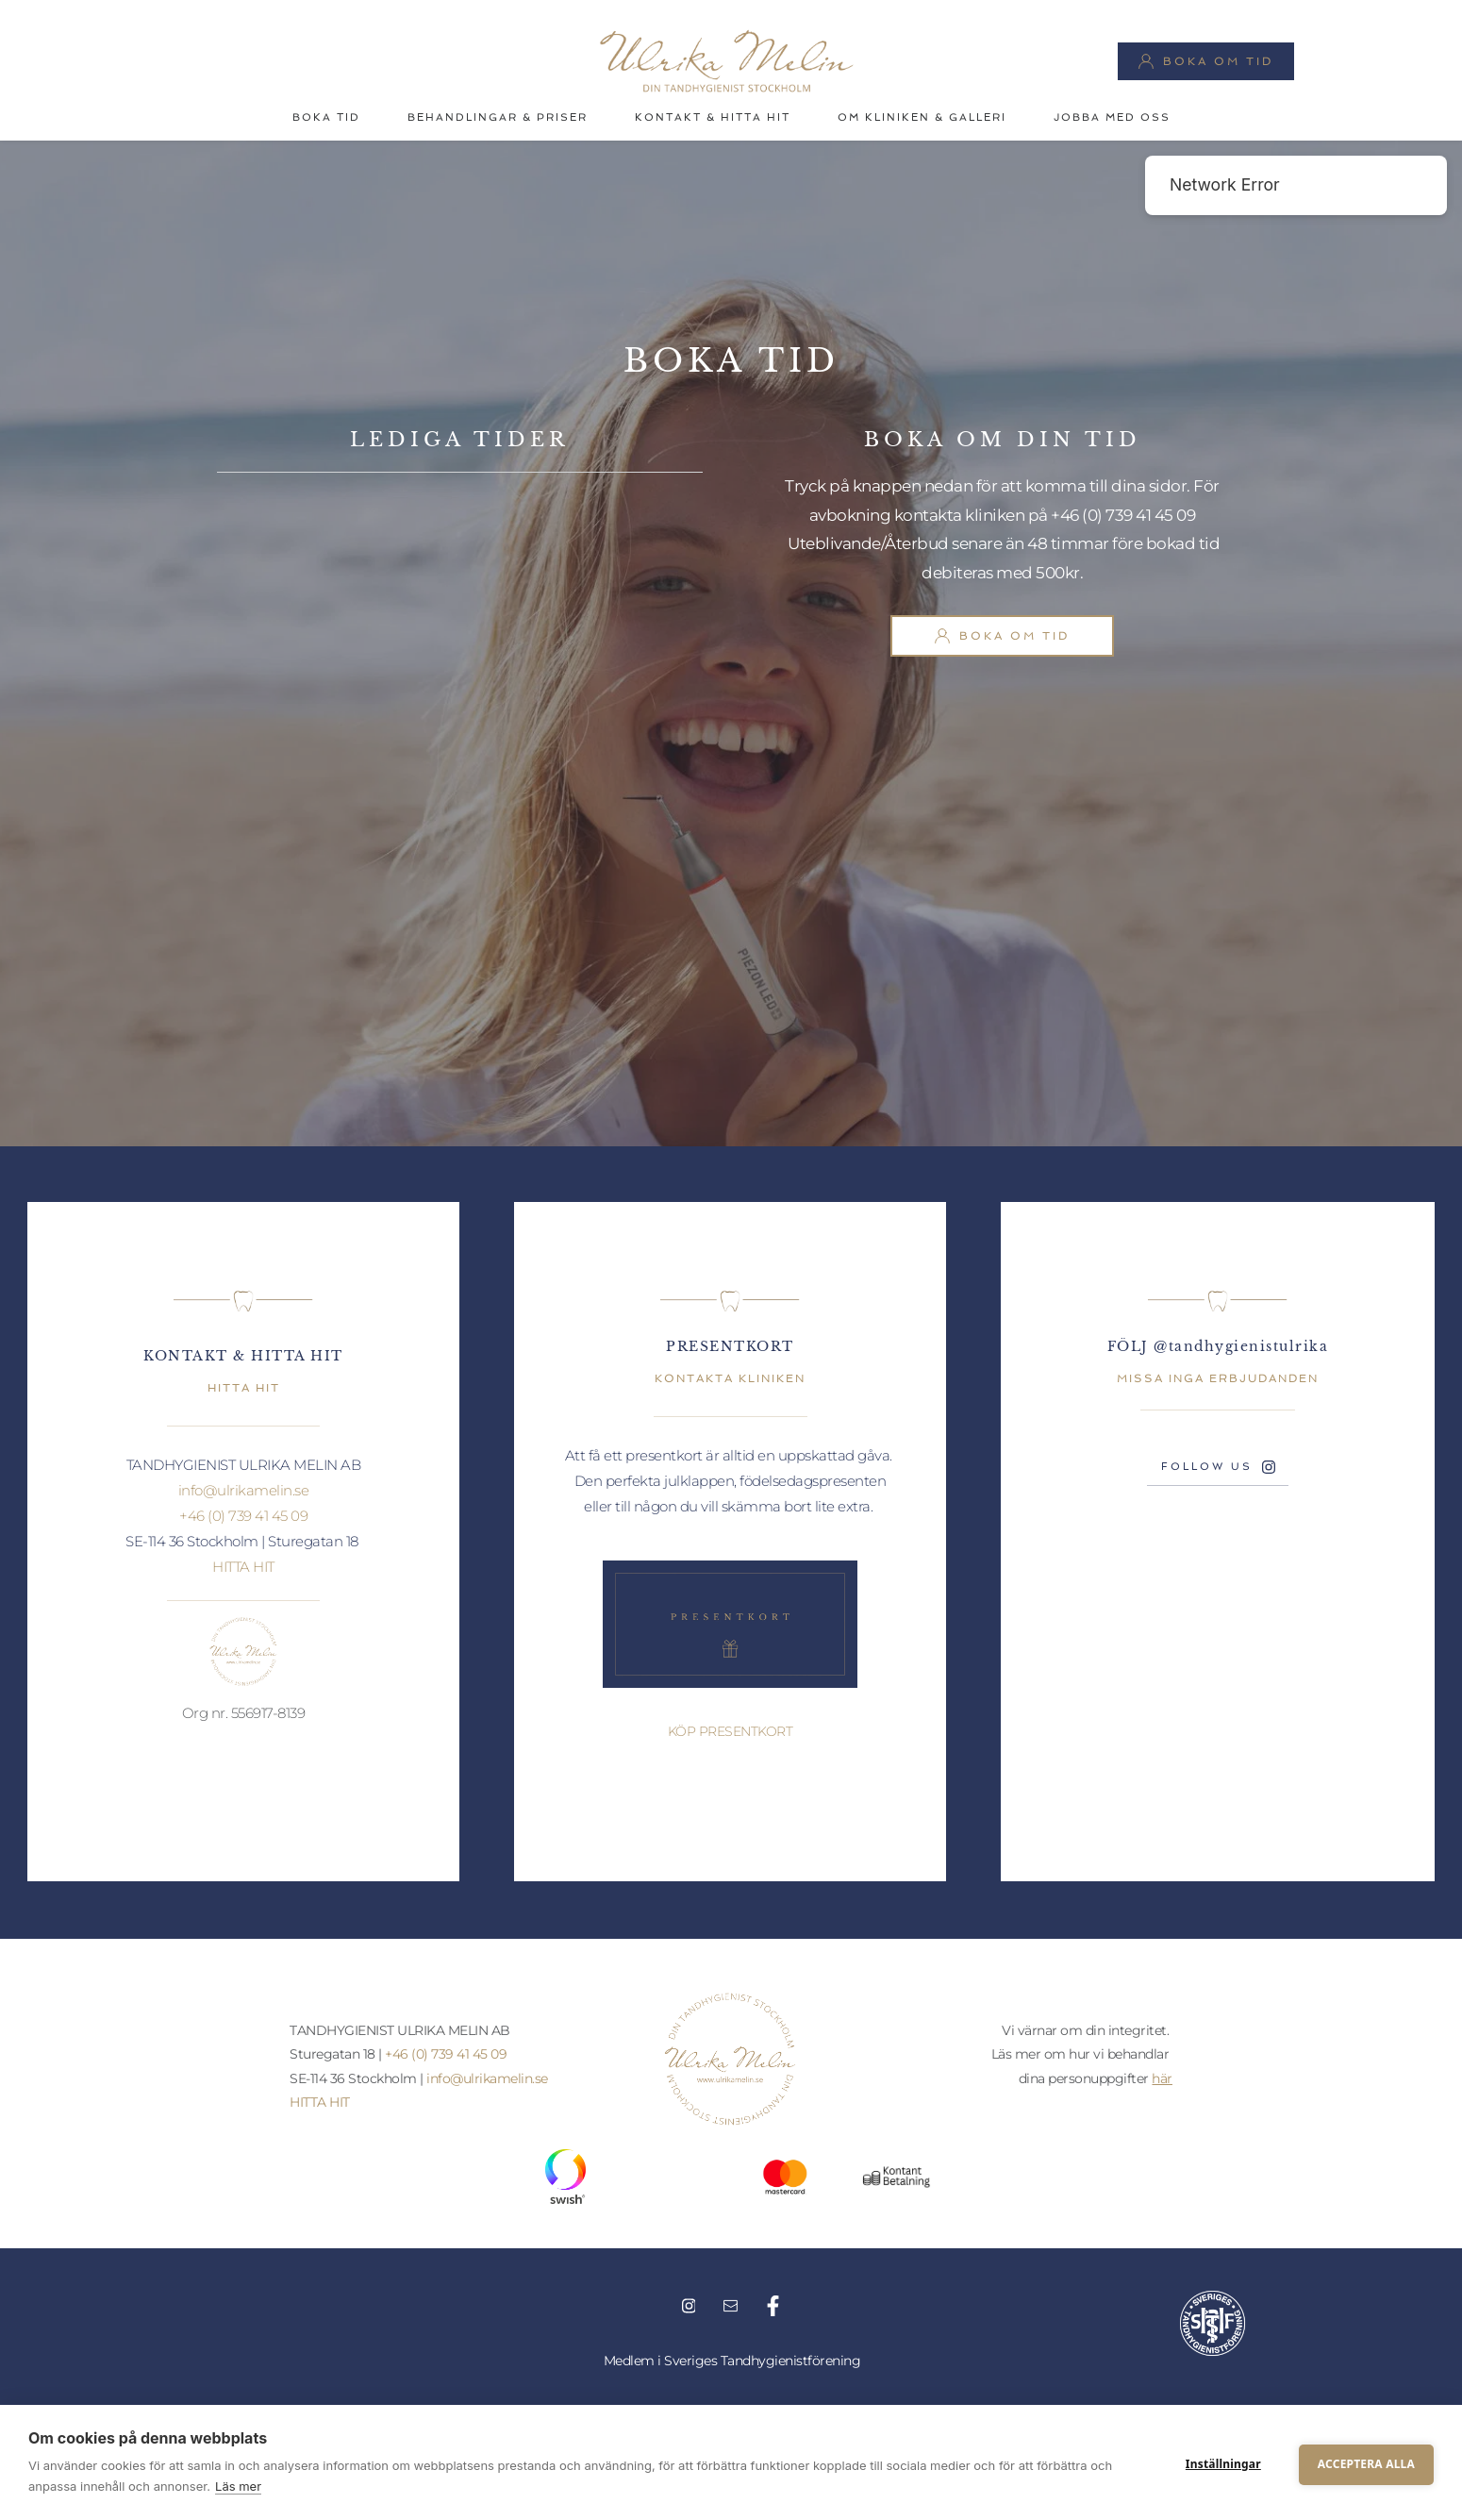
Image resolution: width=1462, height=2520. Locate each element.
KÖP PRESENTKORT (730, 1731)
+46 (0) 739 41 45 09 (1122, 515)
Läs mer (238, 2486)
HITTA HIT (243, 1567)
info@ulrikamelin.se (243, 1490)
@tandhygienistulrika (1241, 1346)
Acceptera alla (1366, 2462)
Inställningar (1223, 2462)
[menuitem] (326, 118)
